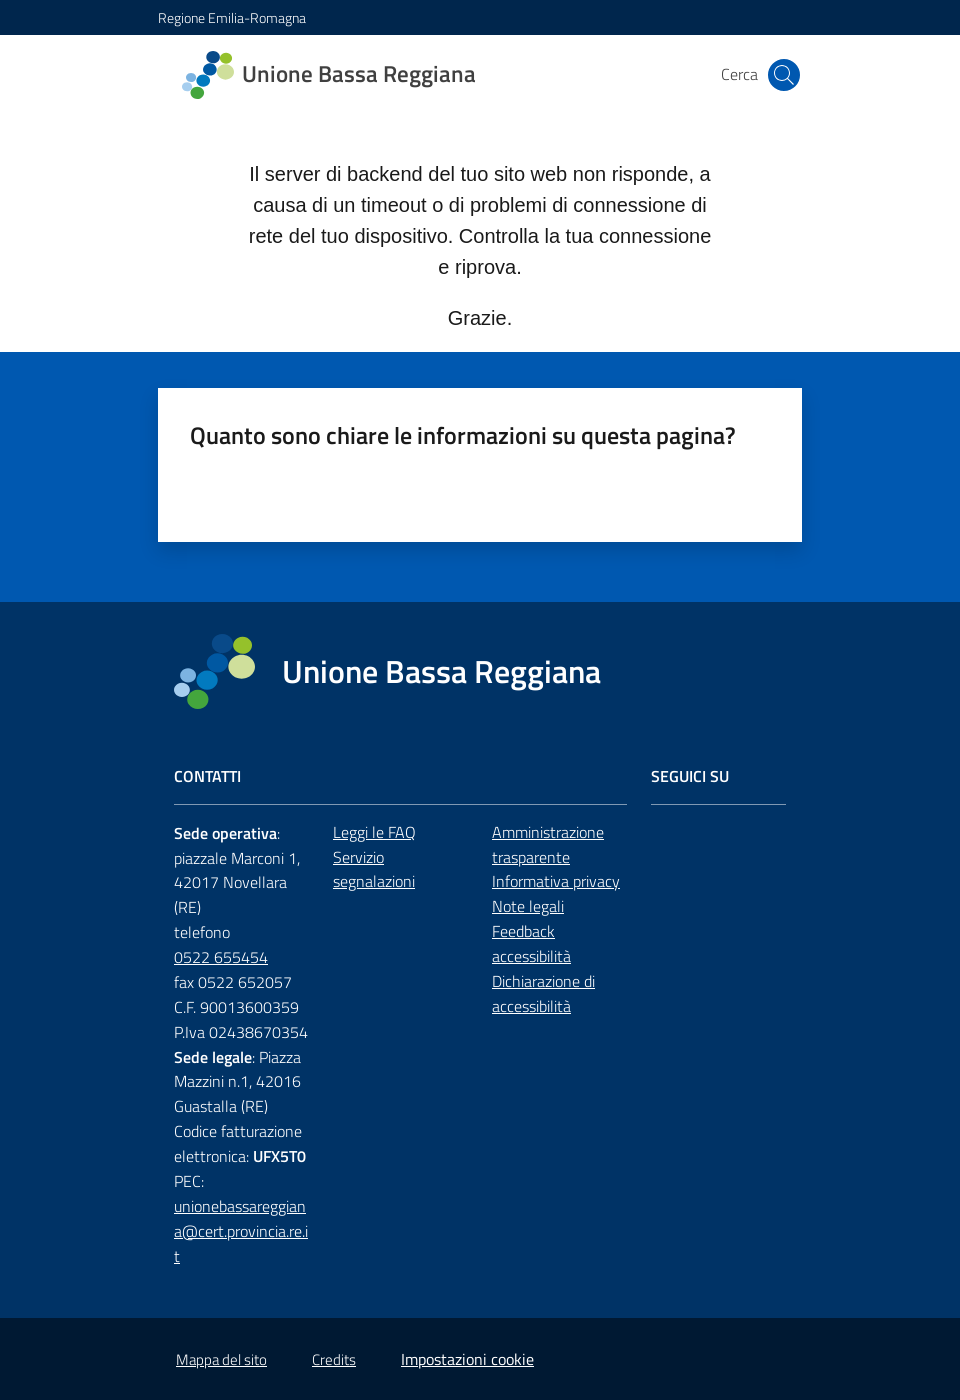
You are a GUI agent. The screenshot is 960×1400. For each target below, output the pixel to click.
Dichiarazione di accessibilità (543, 993)
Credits (334, 1359)
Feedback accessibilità (531, 943)
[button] (784, 75)
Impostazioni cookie (467, 1359)
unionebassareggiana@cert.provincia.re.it (241, 1231)
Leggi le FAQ (374, 832)
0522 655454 (221, 957)
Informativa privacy (556, 881)
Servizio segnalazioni (374, 869)
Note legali (528, 906)
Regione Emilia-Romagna (232, 17)
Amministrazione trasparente (548, 844)
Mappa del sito (221, 1359)
